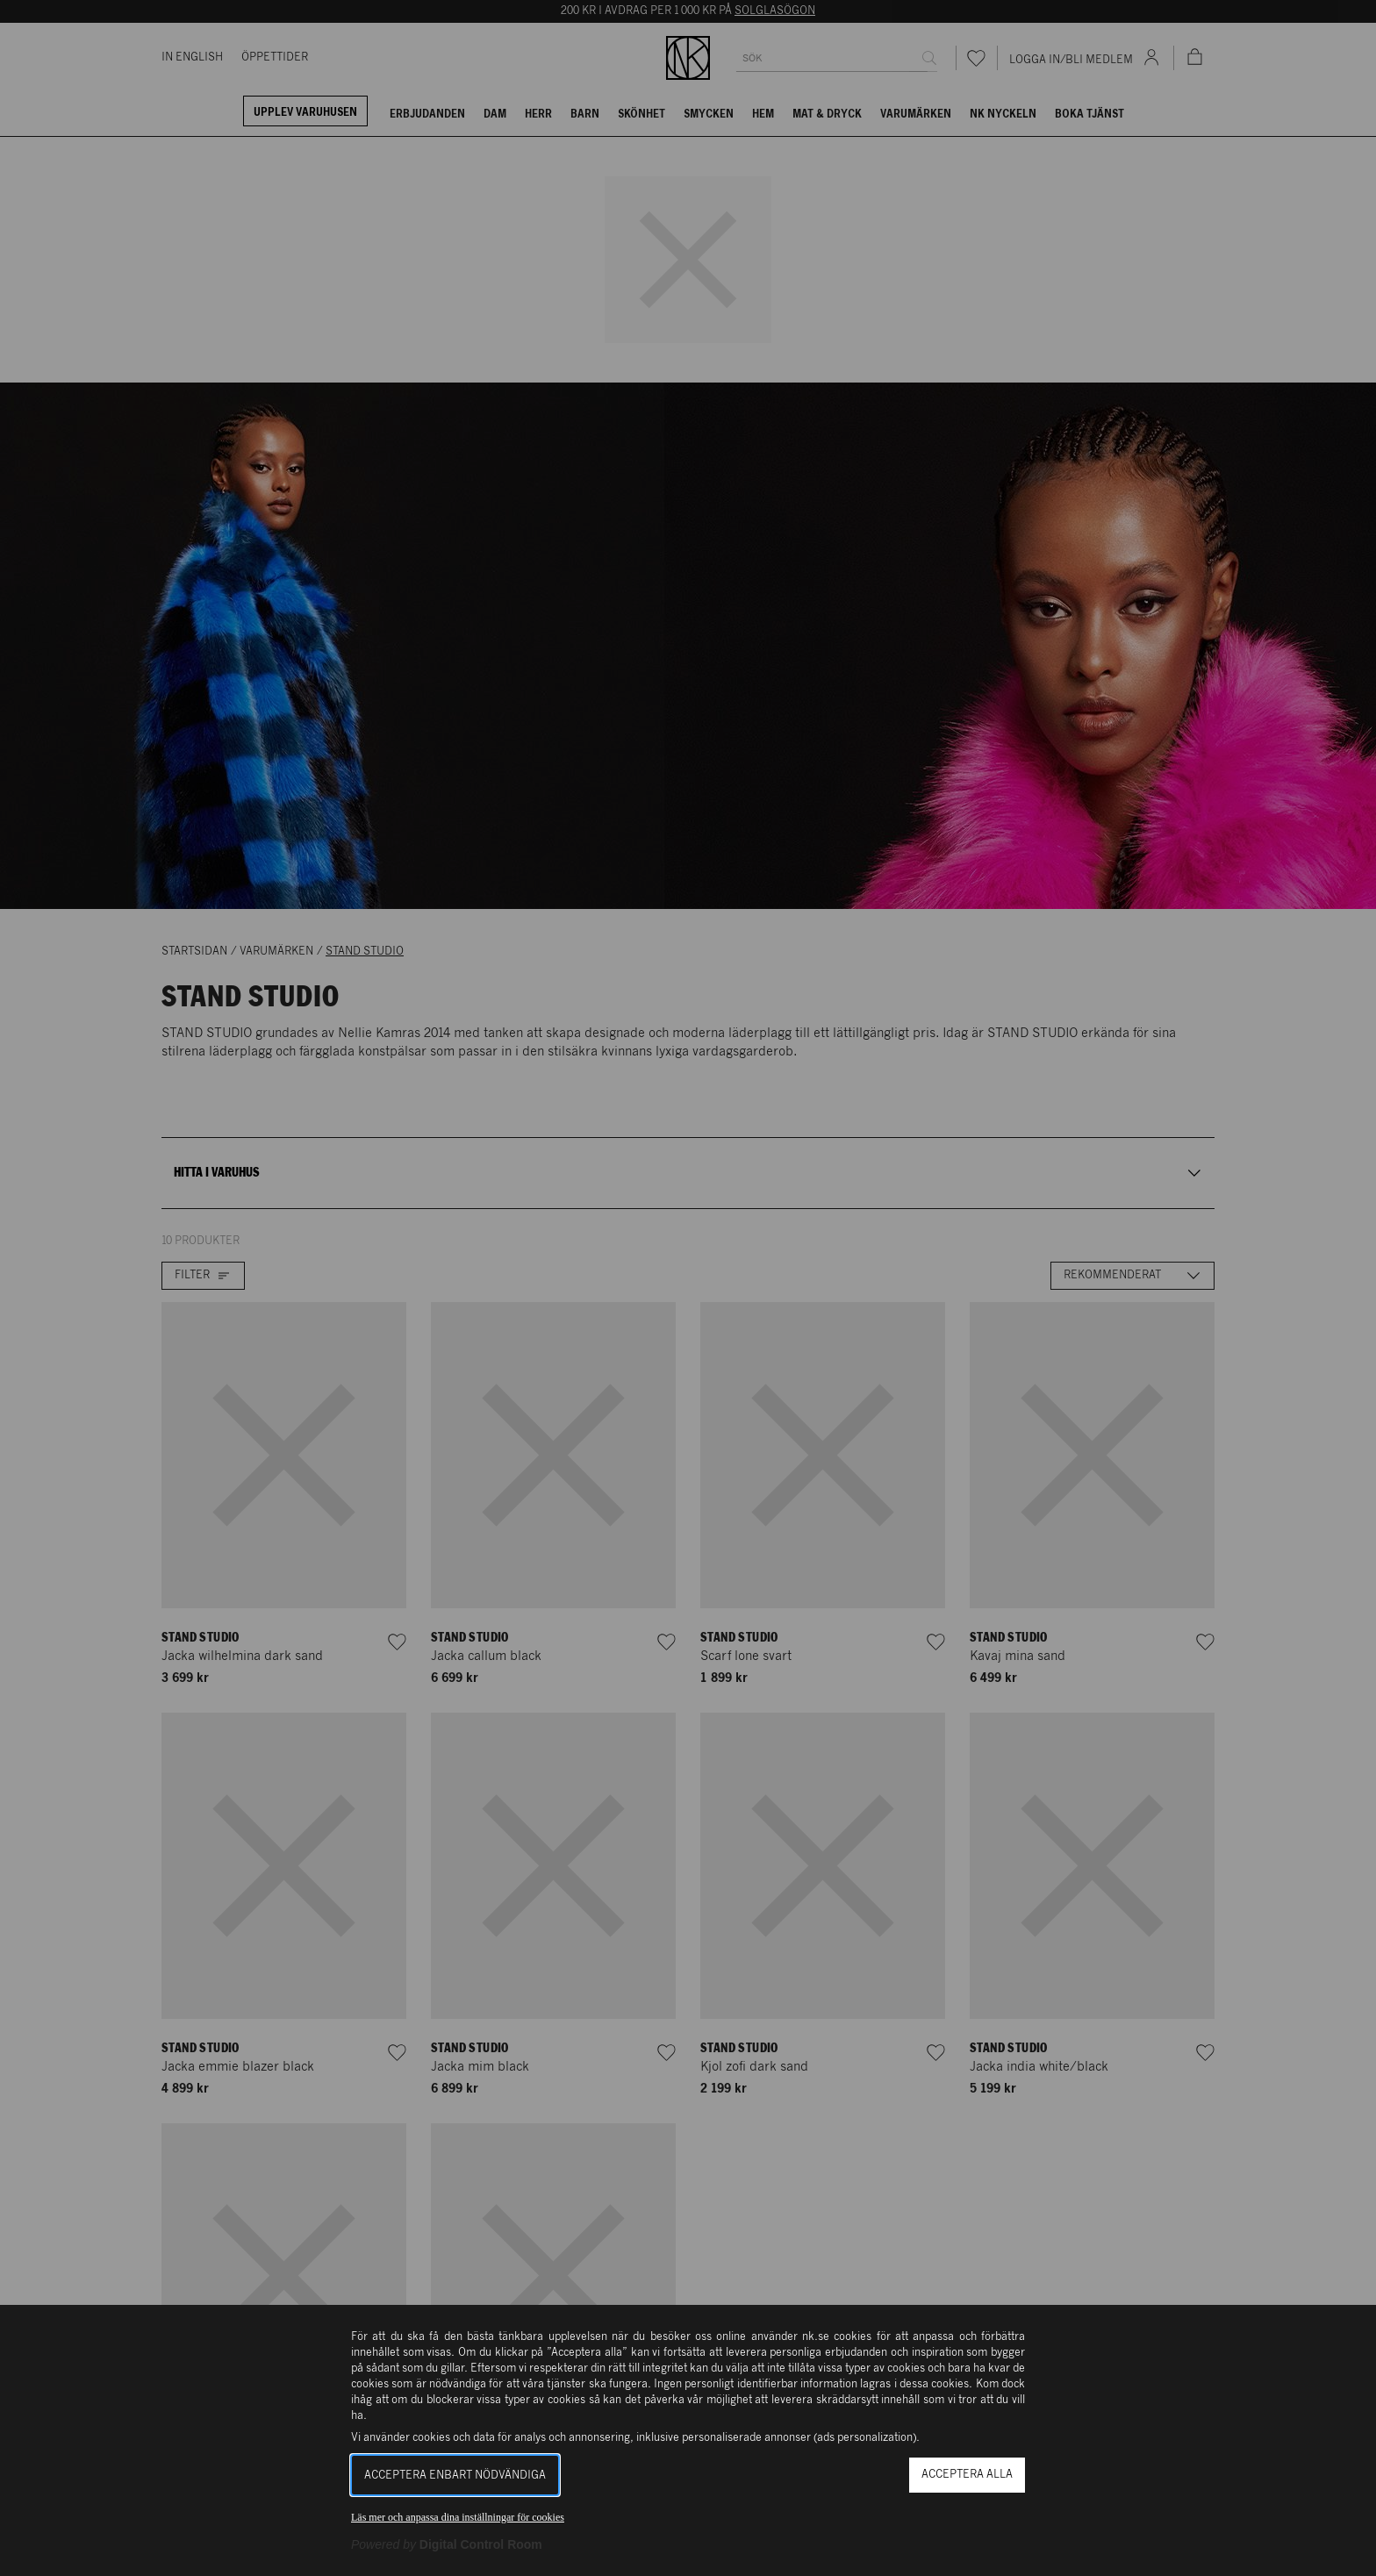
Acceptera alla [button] (967, 2474)
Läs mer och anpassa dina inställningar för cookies (457, 2517)
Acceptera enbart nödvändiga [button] (455, 2475)
